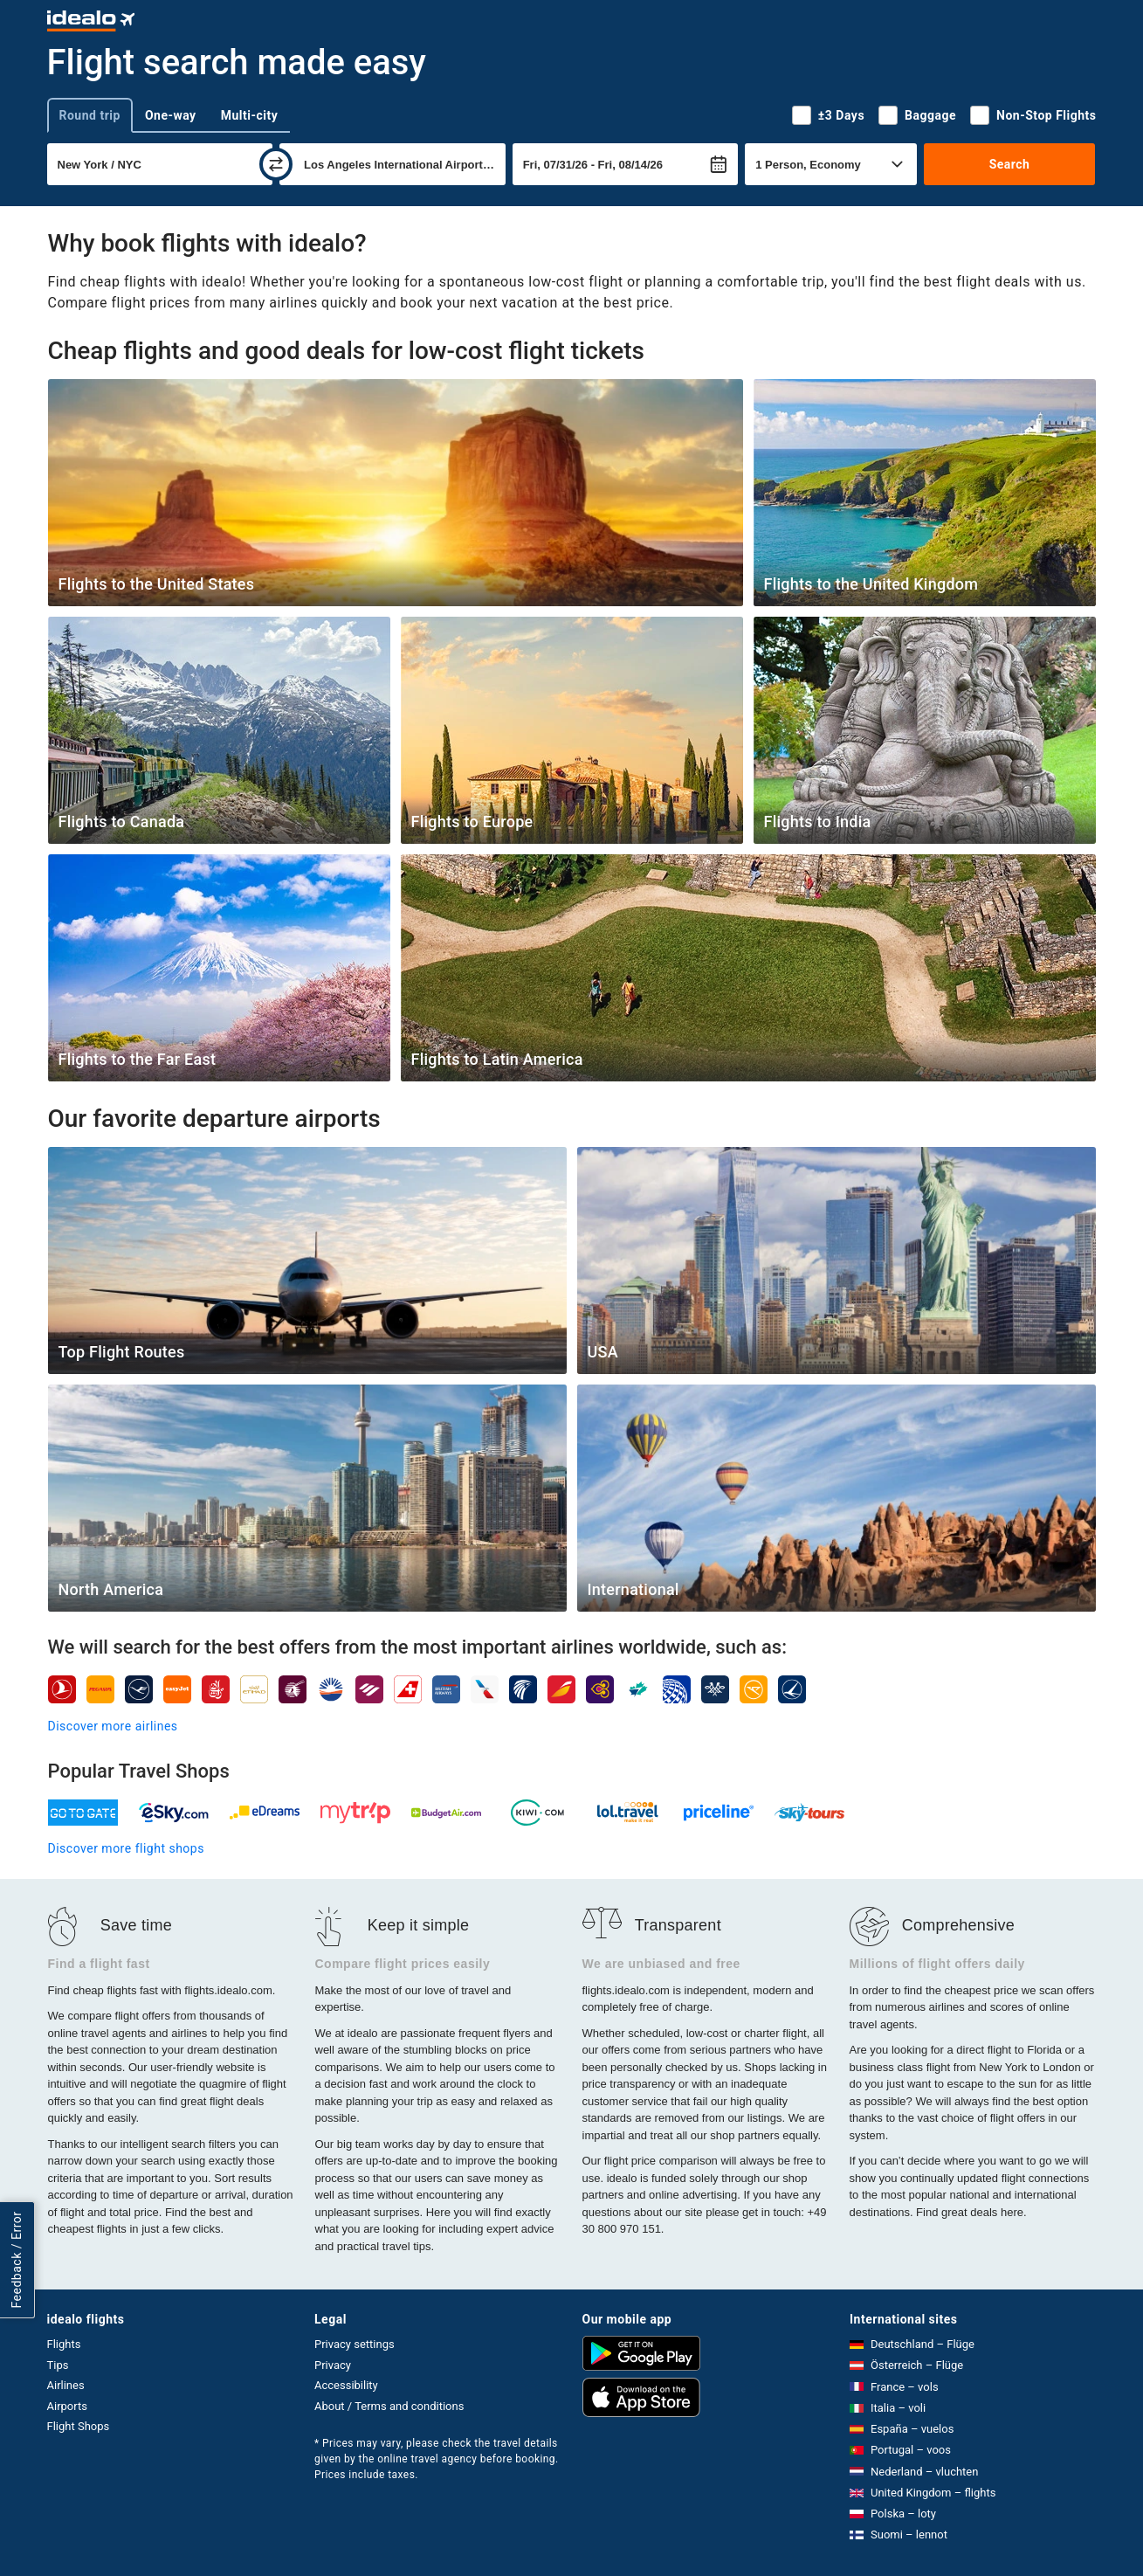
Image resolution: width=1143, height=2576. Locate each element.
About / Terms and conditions (389, 2406)
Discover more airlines (113, 1726)
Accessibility (346, 2385)
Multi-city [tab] (250, 115)
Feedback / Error (17, 2260)
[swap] (276, 164)
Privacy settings (354, 2344)
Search (1009, 164)
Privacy (332, 2365)
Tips (58, 2365)
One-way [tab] (170, 115)
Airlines (66, 2385)
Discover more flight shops (126, 1848)
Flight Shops (78, 2426)
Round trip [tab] (89, 115)
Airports (67, 2406)
